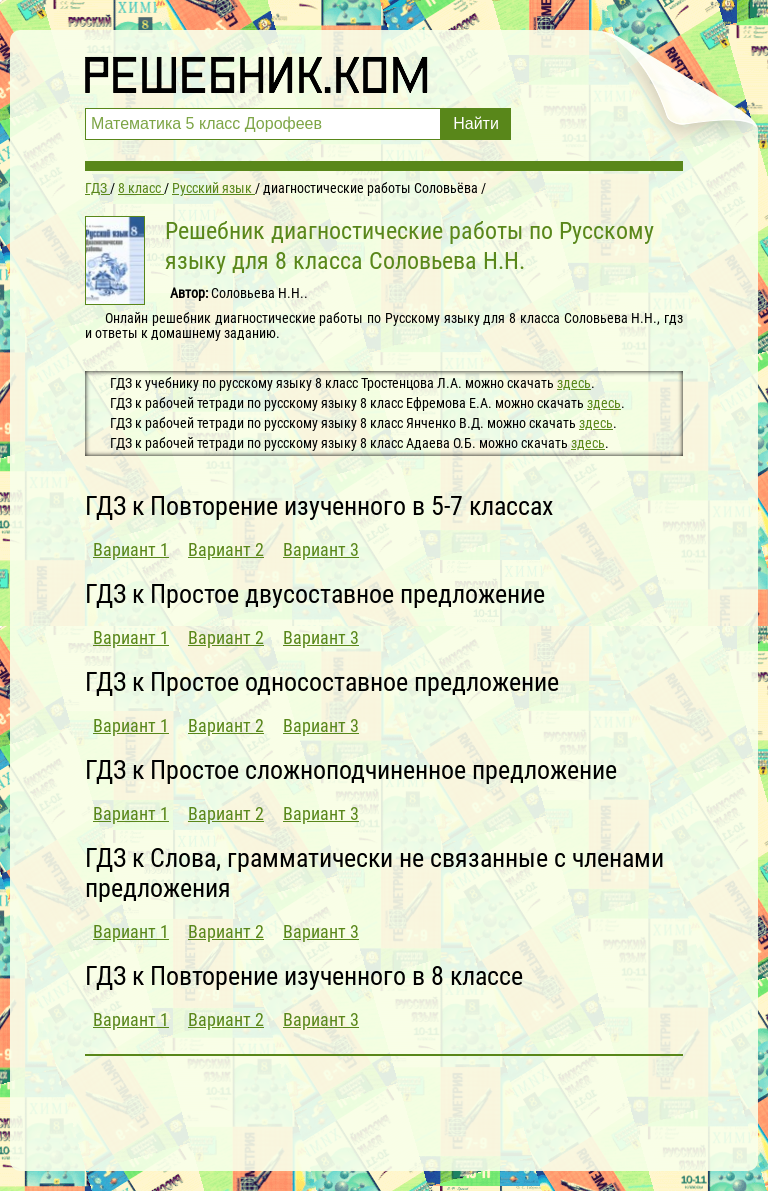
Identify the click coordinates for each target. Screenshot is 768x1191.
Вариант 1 (131, 549)
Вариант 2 (226, 549)
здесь (574, 383)
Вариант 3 (321, 549)
